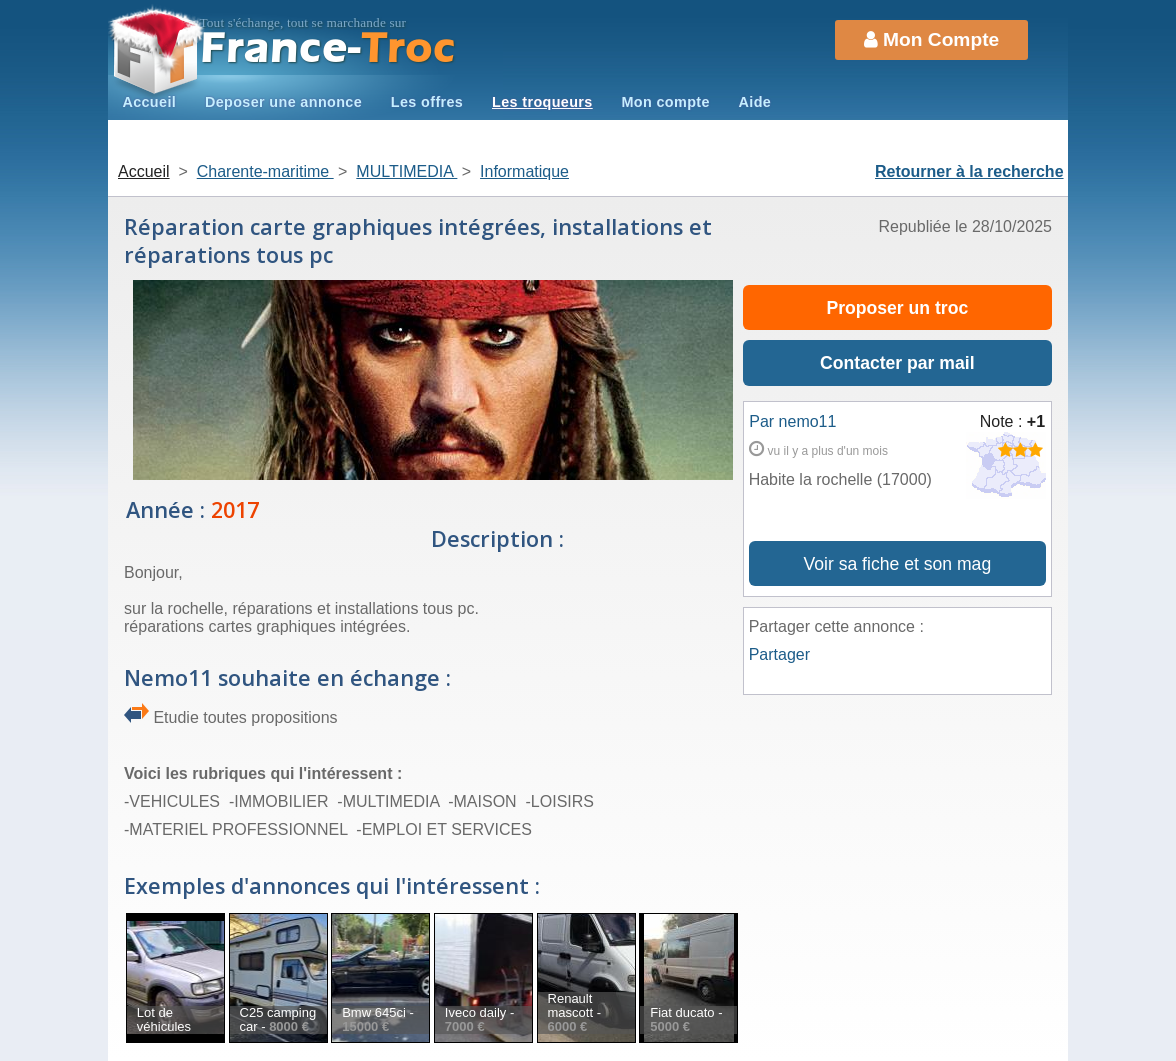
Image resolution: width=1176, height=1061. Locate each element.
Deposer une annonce (283, 102)
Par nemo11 (792, 421)
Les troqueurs (542, 102)
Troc (328, 48)
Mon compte (665, 102)
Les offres (427, 102)
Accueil (149, 102)
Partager (779, 654)
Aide (755, 102)
